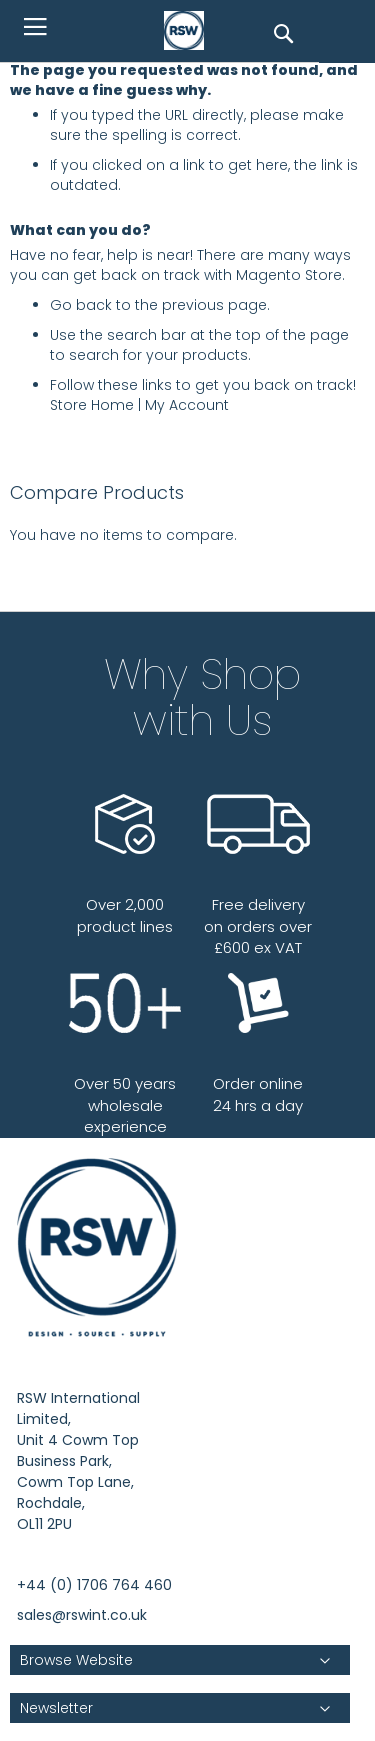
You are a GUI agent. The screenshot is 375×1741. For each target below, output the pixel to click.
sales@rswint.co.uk (82, 1615)
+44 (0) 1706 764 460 (94, 1585)
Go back (81, 305)
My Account (187, 405)
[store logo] (189, 31)
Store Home (92, 405)
